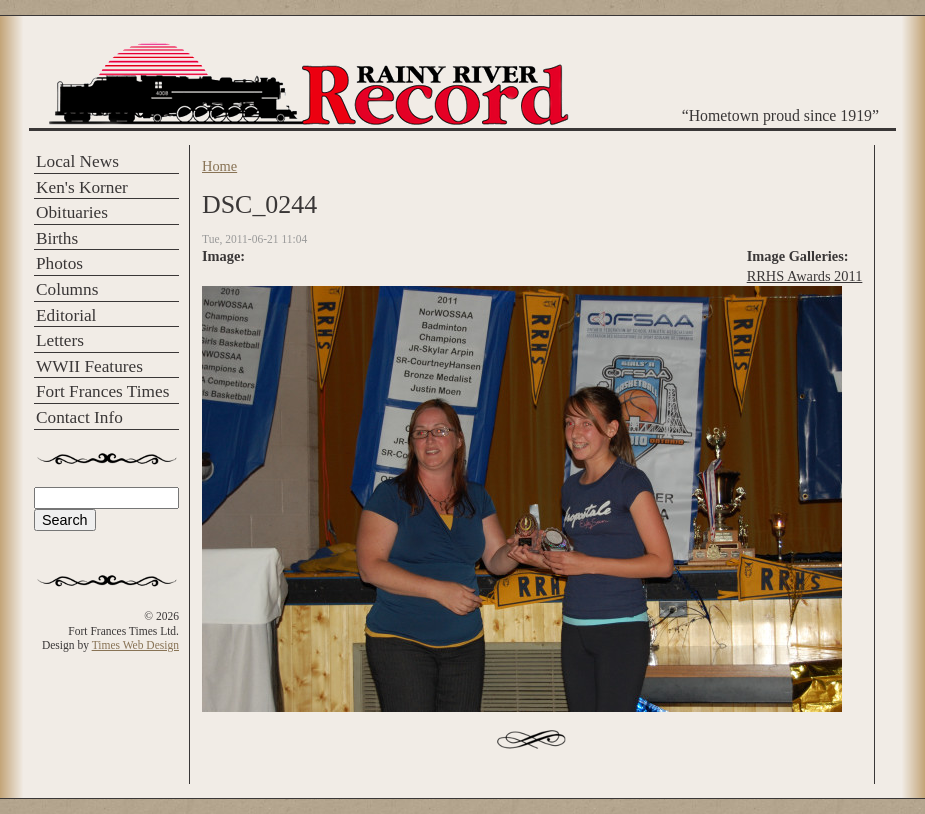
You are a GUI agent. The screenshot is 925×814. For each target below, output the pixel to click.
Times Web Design (135, 645)
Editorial (66, 315)
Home (219, 166)
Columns (67, 289)
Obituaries (72, 212)
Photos (59, 263)
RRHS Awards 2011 (805, 276)
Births (57, 238)
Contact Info (79, 417)
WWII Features (89, 366)
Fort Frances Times (102, 391)
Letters (60, 340)
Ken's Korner (82, 187)
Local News (77, 161)
